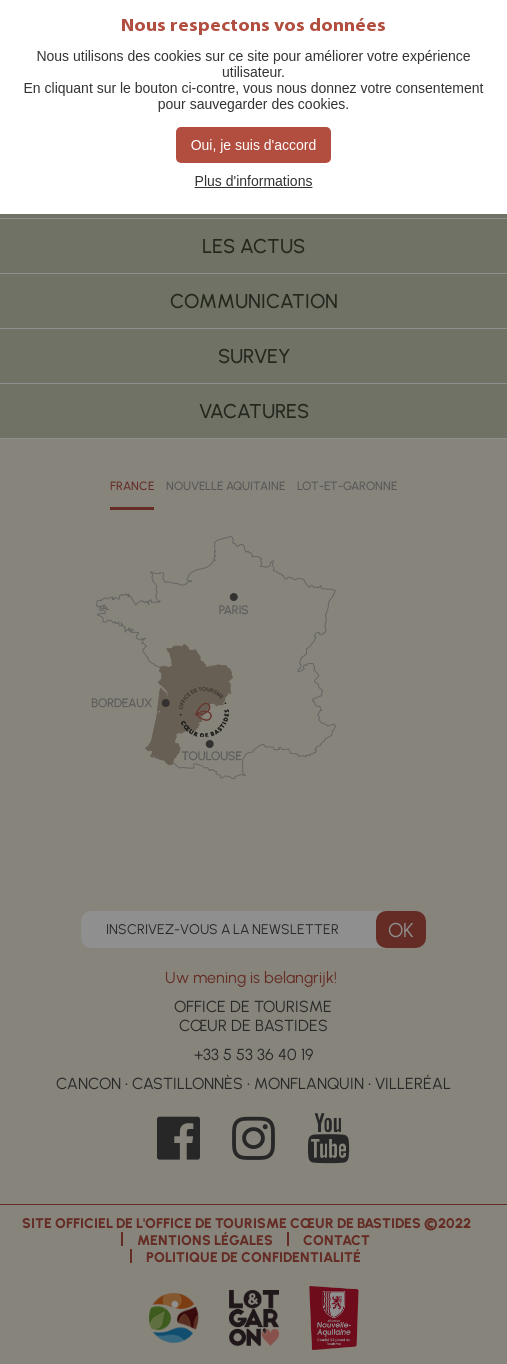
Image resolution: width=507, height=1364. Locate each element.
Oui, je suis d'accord (254, 145)
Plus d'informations (254, 181)
